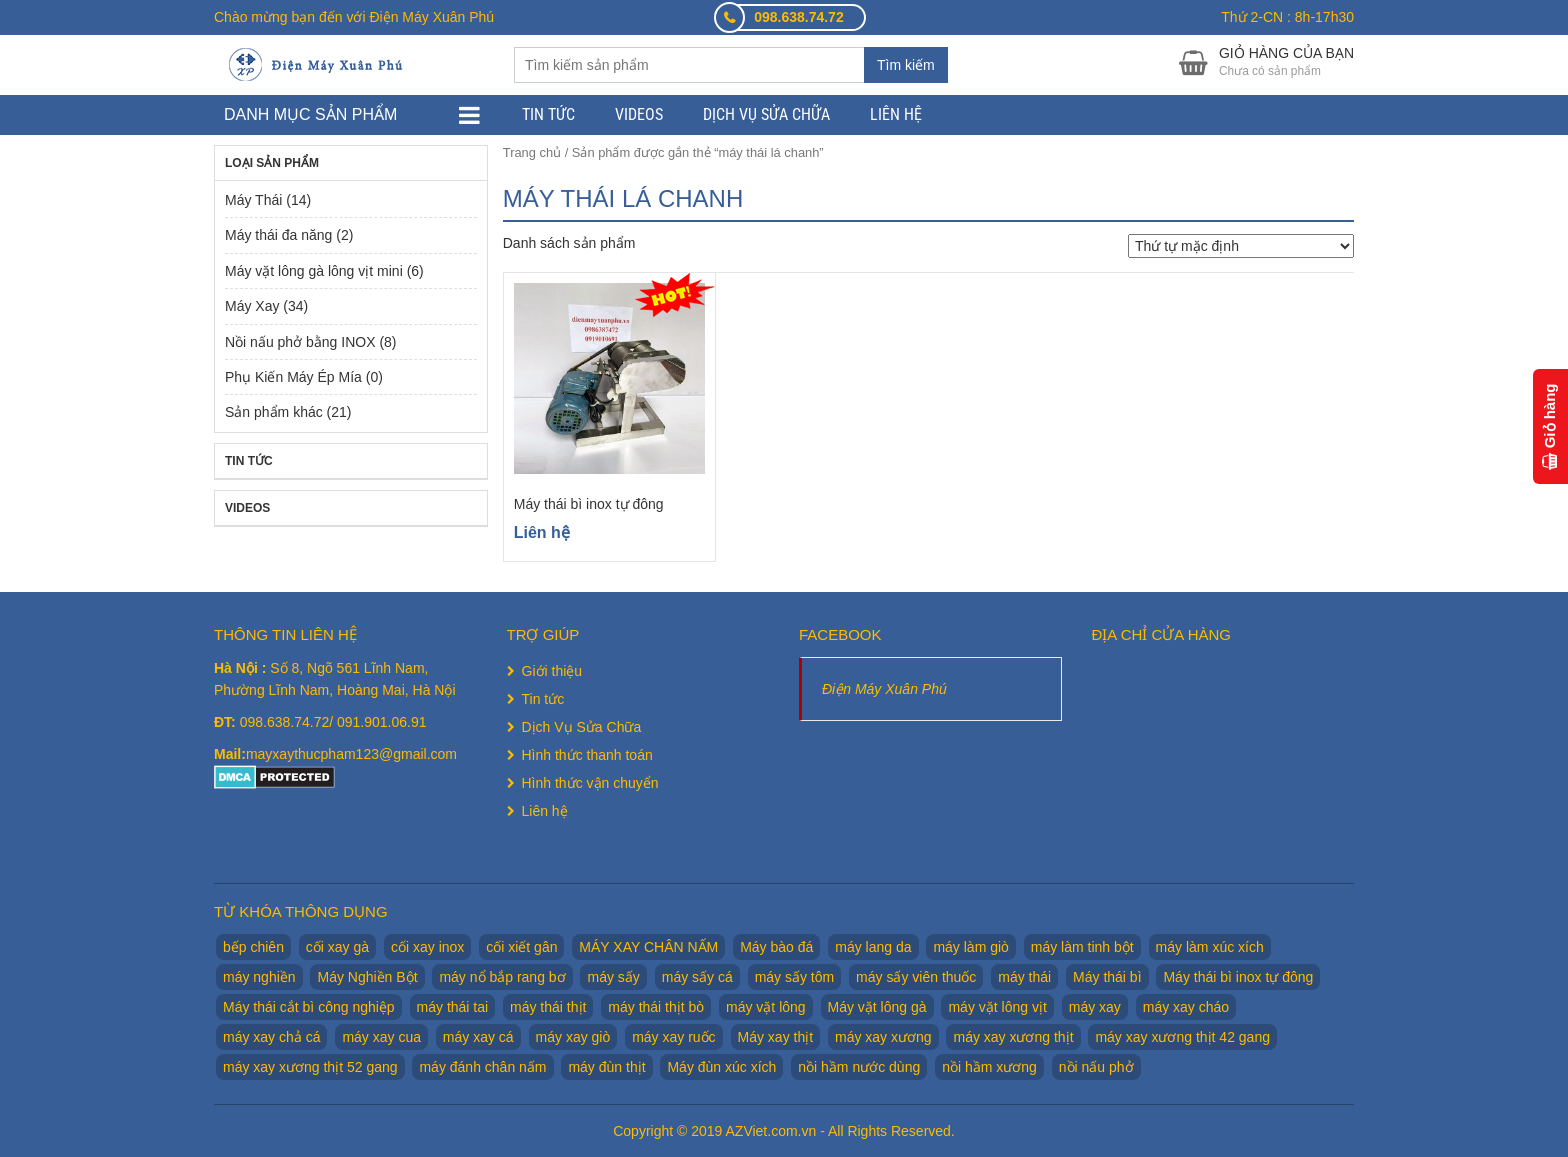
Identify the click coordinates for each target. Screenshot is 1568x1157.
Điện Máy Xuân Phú (884, 689)
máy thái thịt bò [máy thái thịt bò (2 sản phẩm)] (656, 1007)
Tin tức (548, 114)
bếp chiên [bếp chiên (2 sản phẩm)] (253, 947)
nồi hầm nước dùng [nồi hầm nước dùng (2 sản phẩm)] (859, 1067)
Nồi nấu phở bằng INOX (300, 342)
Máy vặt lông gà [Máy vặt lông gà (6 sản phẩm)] (877, 1007)
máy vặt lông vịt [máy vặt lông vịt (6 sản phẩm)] (997, 1007)
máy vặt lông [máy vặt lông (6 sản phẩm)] (766, 1007)
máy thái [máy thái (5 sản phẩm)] (1024, 977)
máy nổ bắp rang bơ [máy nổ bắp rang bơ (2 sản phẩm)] (502, 977)
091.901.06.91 (382, 722)
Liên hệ (896, 114)
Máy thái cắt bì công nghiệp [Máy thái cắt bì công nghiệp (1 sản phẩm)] (309, 1007)
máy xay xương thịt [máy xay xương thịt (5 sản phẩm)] (1013, 1037)
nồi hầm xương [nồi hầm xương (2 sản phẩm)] (989, 1067)
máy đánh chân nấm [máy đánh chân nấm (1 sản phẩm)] (482, 1067)
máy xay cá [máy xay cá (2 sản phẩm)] (478, 1037)
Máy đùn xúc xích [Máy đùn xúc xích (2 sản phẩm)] (721, 1067)
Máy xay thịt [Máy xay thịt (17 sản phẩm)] (776, 1037)
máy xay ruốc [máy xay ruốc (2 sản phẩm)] (673, 1037)
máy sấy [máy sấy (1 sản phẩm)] (613, 977)
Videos (639, 114)
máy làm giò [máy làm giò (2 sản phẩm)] (970, 947)
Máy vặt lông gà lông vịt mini (314, 271)
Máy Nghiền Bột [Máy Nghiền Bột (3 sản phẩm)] (367, 977)
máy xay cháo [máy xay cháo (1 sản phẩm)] (1186, 1007)
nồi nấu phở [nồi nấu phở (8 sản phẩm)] (1096, 1067)
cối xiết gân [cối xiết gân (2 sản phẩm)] (521, 947)
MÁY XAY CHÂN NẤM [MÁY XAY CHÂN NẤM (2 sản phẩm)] (648, 947)
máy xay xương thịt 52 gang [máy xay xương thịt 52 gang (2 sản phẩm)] (310, 1067)
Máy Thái (253, 200)
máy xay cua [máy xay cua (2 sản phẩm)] (381, 1037)
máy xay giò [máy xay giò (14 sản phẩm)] (573, 1037)
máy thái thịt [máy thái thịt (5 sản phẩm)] (548, 1007)
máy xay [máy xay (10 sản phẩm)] (1095, 1007)
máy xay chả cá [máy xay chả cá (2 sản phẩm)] (271, 1037)
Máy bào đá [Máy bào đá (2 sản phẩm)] (776, 947)
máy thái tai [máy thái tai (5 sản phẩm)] (453, 1007)
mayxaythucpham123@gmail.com (351, 754)
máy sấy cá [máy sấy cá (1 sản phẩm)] (697, 977)
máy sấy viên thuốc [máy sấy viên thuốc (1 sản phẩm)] (916, 977)
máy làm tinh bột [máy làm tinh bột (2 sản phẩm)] (1082, 947)
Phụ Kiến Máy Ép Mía (293, 377)
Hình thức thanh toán (587, 755)
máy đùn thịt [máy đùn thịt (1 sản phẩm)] (606, 1067)
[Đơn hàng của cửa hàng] (1241, 246)
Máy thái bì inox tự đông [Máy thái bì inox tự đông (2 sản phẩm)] (1238, 977)
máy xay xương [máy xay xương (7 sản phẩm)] (883, 1037)
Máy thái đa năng (278, 235)
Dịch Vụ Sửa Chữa (766, 114)
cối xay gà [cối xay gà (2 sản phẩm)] (337, 947)
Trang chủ (532, 152)
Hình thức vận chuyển (590, 783)
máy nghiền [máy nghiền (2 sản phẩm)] (259, 977)
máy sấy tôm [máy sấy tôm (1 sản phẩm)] (795, 977)
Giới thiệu (552, 671)
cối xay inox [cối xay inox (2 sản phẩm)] (427, 947)
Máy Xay (252, 306)
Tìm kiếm (906, 65)
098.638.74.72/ (288, 722)
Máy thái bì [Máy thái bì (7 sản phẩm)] (1107, 977)
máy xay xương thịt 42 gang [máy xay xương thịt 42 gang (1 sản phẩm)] (1182, 1037)
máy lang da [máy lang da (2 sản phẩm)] (873, 947)
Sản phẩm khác (274, 412)
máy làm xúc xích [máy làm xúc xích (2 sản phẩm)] (1210, 947)
